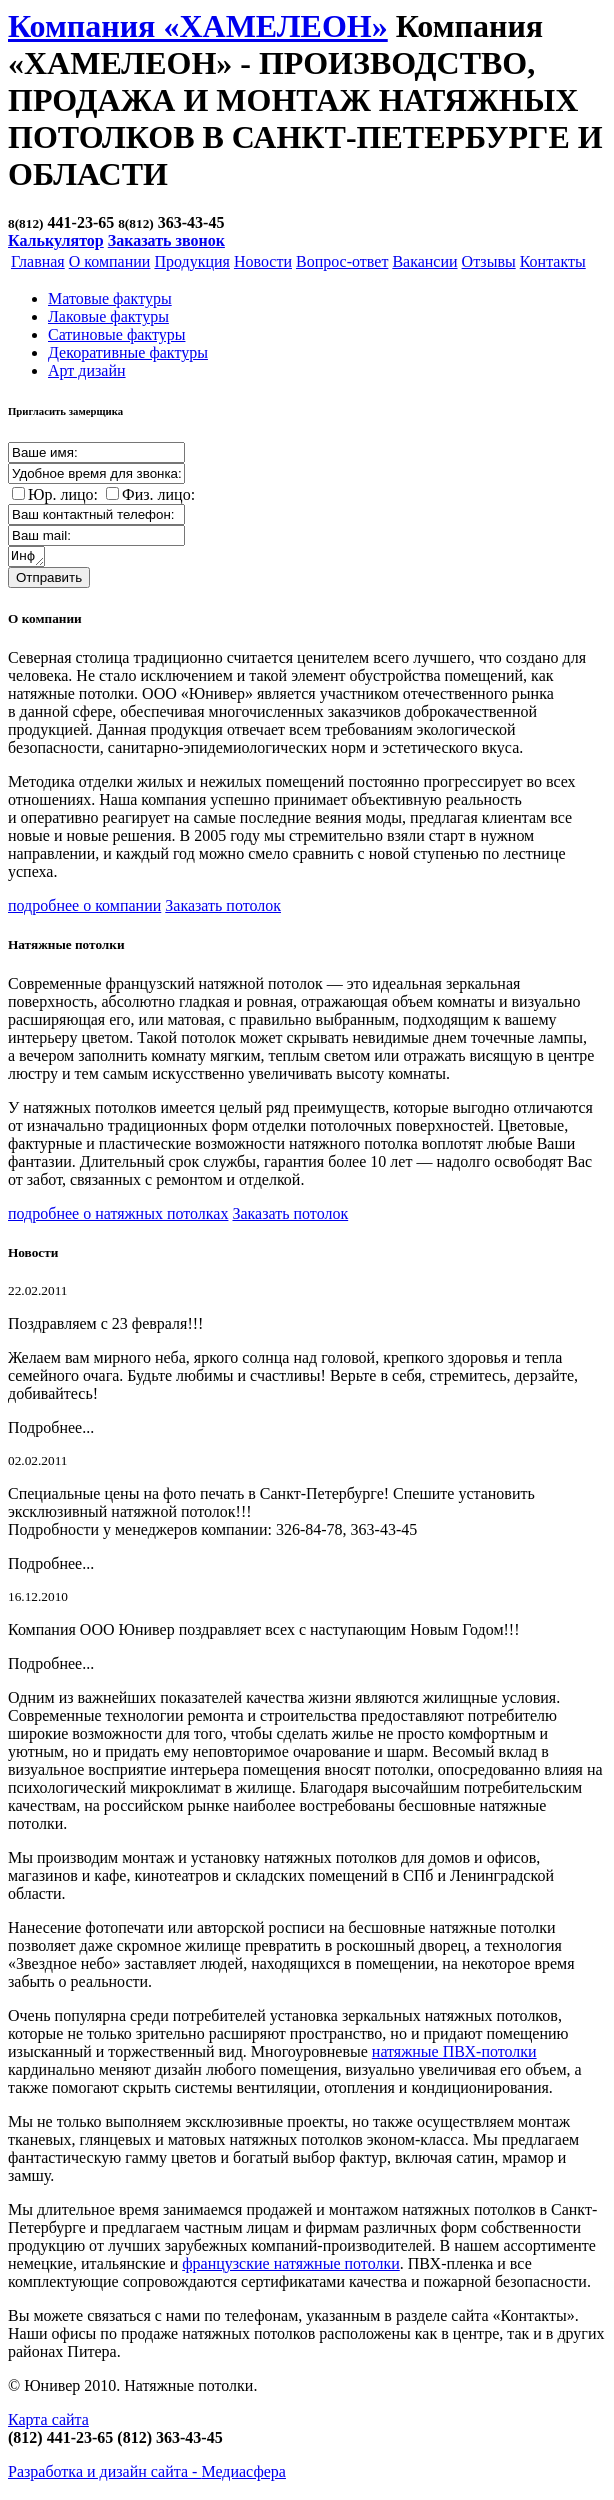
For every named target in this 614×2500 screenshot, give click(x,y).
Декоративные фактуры (128, 352)
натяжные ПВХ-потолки (454, 2054)
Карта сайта (48, 2422)
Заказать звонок (166, 240)
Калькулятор (56, 240)
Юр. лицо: (63, 494)
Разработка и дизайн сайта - (147, 2474)
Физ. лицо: (158, 494)
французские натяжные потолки (291, 2266)
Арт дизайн (87, 370)
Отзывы (489, 261)
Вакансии (424, 261)
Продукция (192, 261)
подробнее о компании (84, 908)
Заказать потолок (223, 908)
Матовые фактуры (110, 298)
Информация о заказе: (27, 558)
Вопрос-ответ (342, 261)
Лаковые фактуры (108, 316)
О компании (110, 261)
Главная (38, 261)
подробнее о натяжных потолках (118, 1216)
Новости (263, 261)
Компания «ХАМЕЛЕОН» (198, 26)
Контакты (553, 261)
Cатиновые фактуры (116, 334)
